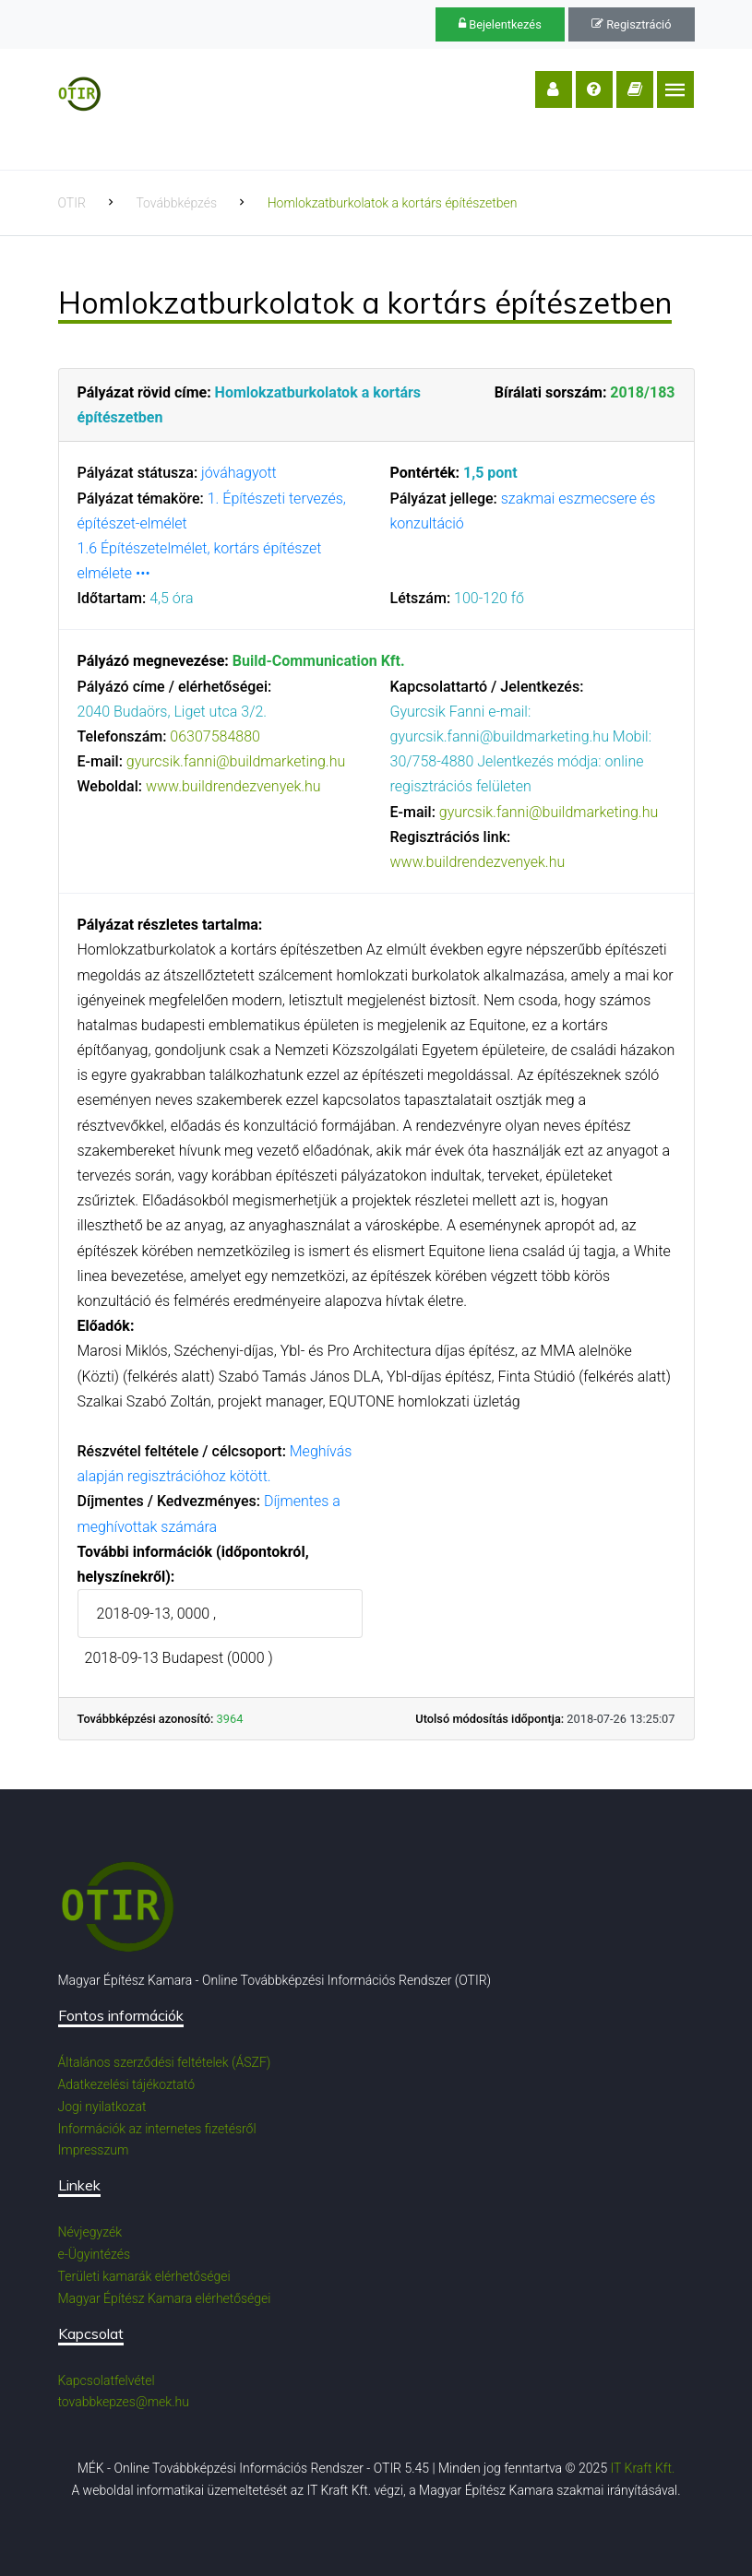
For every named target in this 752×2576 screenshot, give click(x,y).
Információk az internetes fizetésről (157, 2128)
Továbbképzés (176, 203)
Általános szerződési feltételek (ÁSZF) (164, 2062)
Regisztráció (631, 24)
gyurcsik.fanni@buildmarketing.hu (235, 761)
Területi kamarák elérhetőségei (144, 2276)
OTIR (72, 203)
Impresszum (93, 2150)
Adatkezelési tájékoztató (127, 2084)
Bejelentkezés (500, 24)
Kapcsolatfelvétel (106, 2380)
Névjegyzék (90, 2232)
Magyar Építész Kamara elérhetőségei (164, 2298)
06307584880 (215, 736)
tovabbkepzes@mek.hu (123, 2401)
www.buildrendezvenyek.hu (233, 786)
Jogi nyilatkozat (102, 2106)
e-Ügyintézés (94, 2254)
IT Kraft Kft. (643, 2468)
